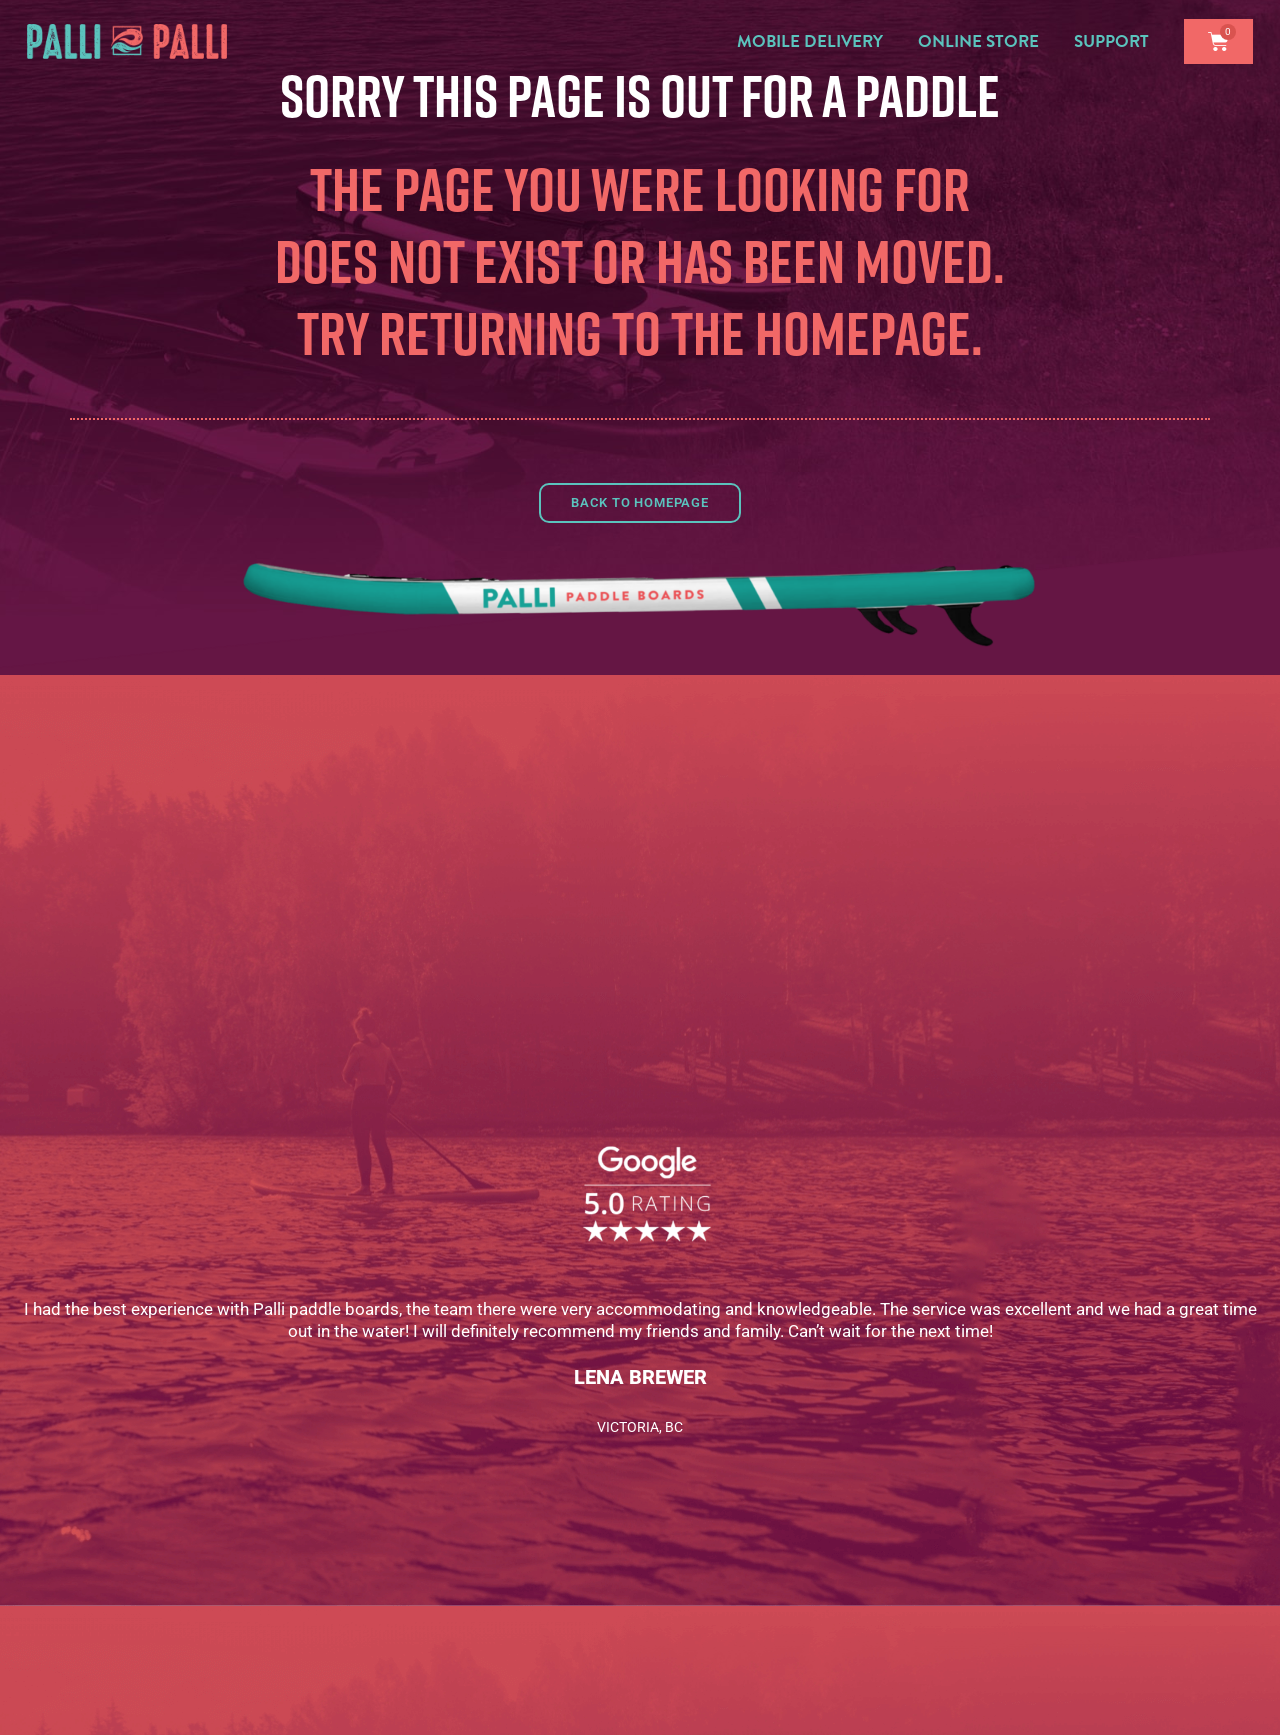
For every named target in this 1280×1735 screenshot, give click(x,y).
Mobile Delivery (815, 41)
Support (1116, 41)
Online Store (983, 41)
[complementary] (1235, 1690)
